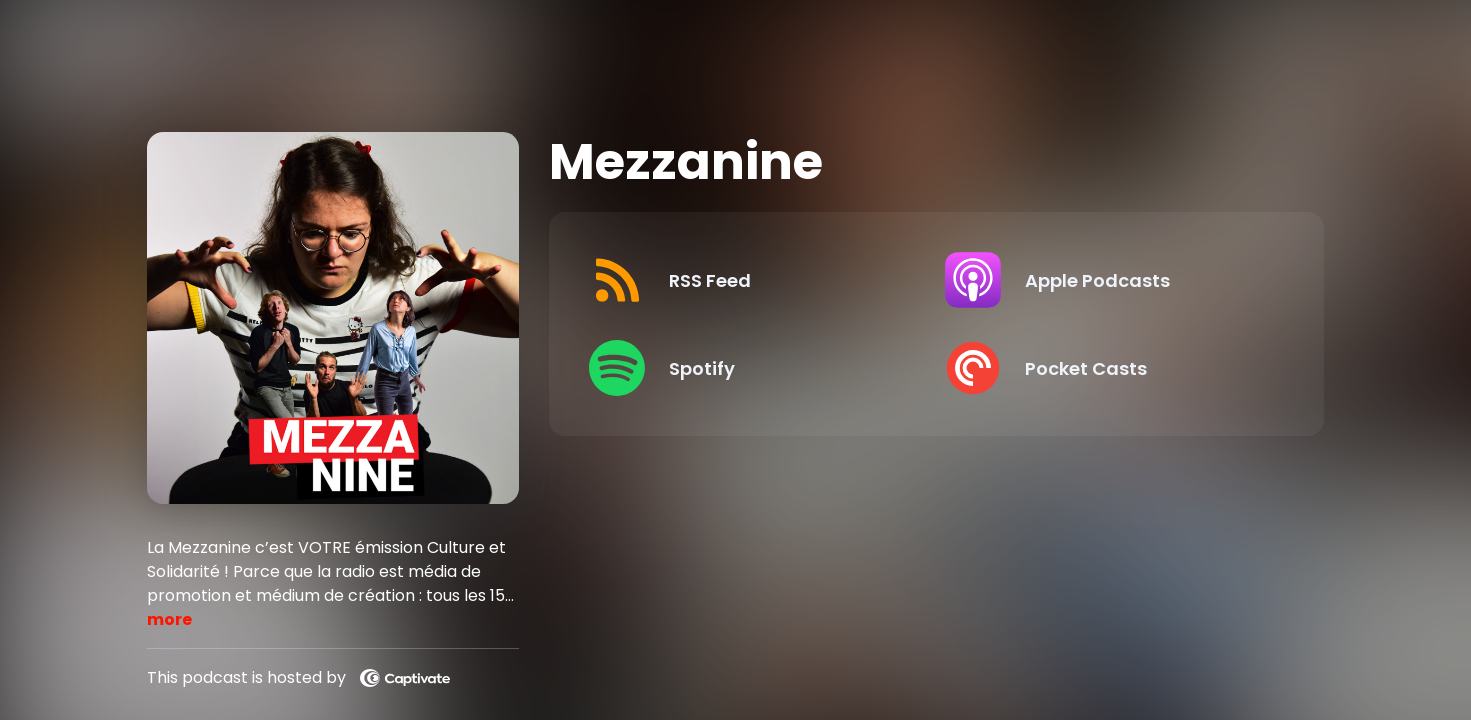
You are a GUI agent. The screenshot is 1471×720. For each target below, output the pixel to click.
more (169, 619)
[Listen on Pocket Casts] (1106, 368)
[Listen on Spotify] (750, 368)
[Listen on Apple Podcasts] (1106, 280)
